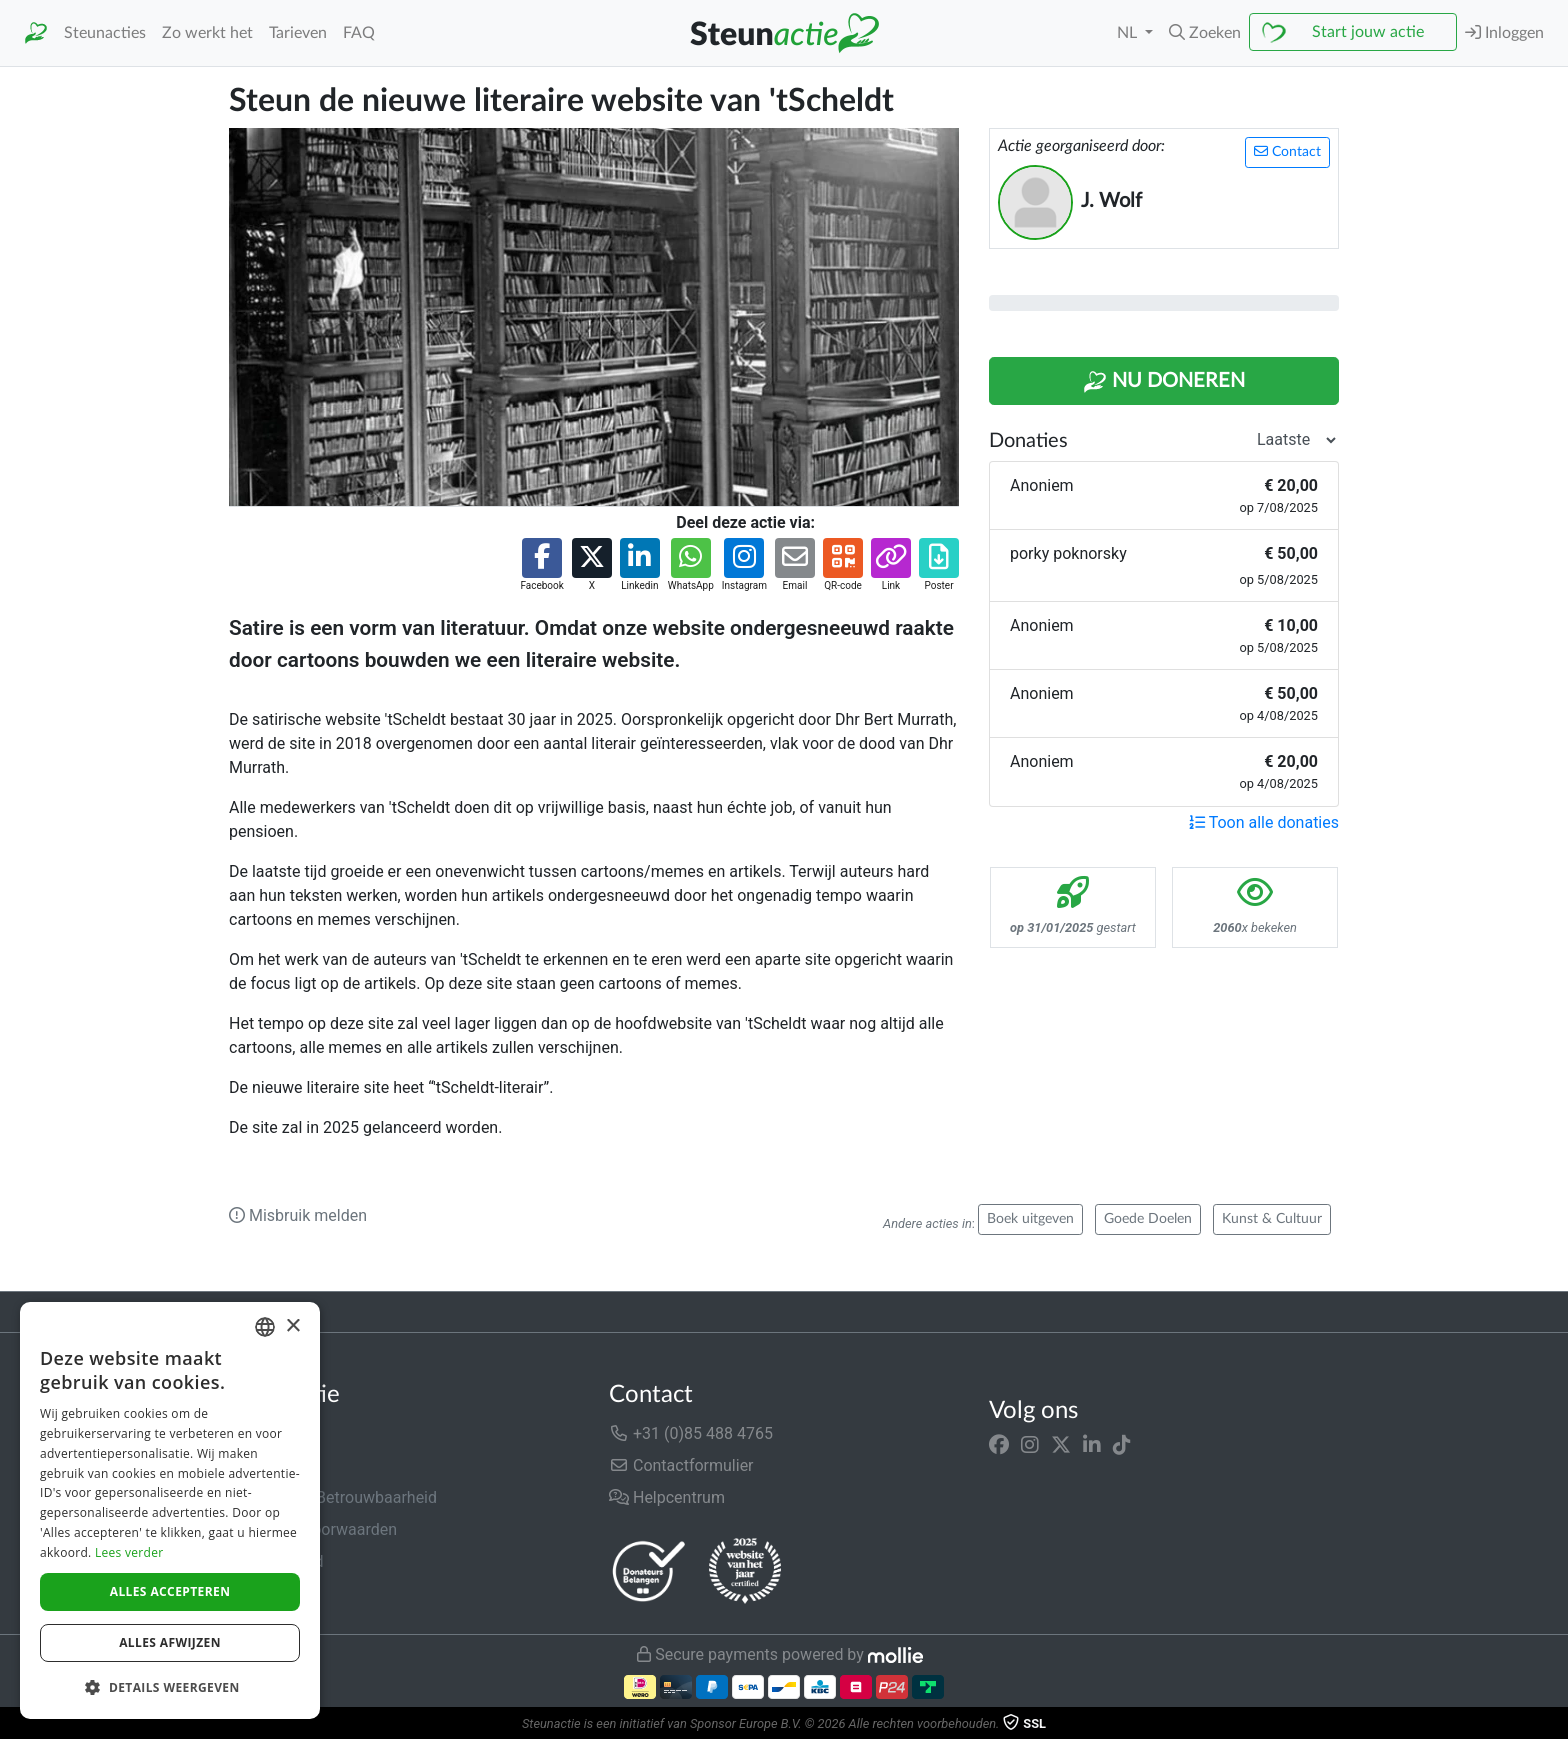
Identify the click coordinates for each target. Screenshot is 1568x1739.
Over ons (260, 1433)
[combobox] (265, 1327)
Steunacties (105, 33)
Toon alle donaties (1264, 822)
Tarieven (298, 33)
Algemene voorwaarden (313, 1529)
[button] (1205, 33)
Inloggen (1504, 32)
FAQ (359, 33)
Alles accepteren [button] (170, 1591)
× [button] (292, 1326)
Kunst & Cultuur (1272, 1219)
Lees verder (129, 1552)
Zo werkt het (207, 33)
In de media (270, 1465)
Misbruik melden (298, 1215)
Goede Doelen (1148, 1219)
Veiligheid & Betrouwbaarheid (333, 1497)
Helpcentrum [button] (667, 1497)
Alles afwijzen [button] (170, 1642)
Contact (1287, 151)
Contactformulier (681, 1465)
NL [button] (1129, 33)
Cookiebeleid (275, 1593)
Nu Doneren (1164, 382)
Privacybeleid (276, 1561)
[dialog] (170, 1510)
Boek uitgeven (1030, 1219)
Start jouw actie (1368, 32)
